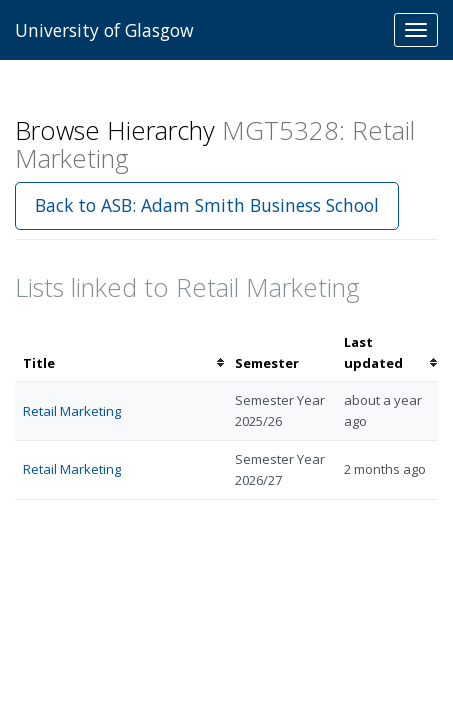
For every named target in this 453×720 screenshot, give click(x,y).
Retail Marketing (72, 411)
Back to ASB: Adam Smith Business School (207, 205)
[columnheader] (121, 353)
